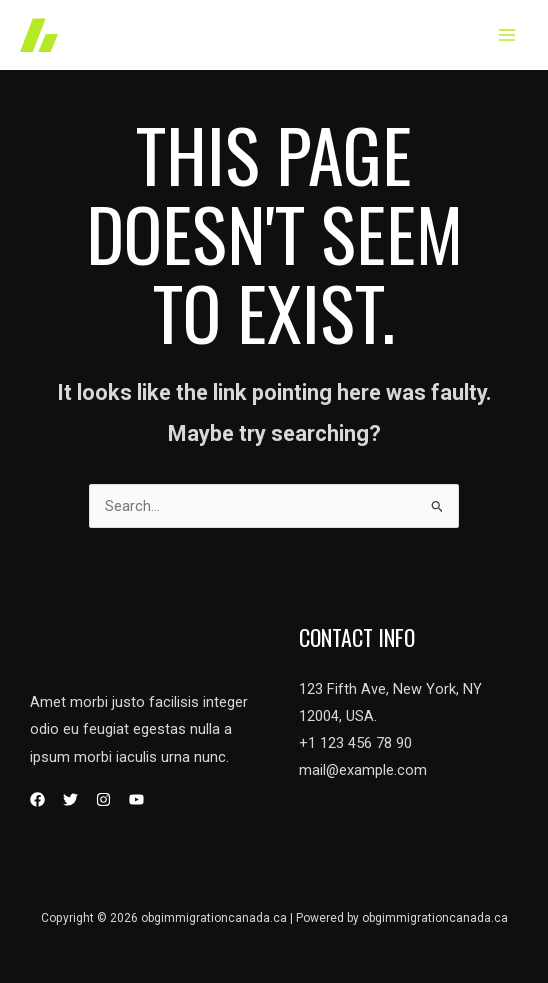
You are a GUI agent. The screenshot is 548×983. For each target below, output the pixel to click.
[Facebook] (37, 799)
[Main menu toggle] (507, 35)
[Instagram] (103, 799)
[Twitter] (70, 799)
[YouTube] (136, 799)
